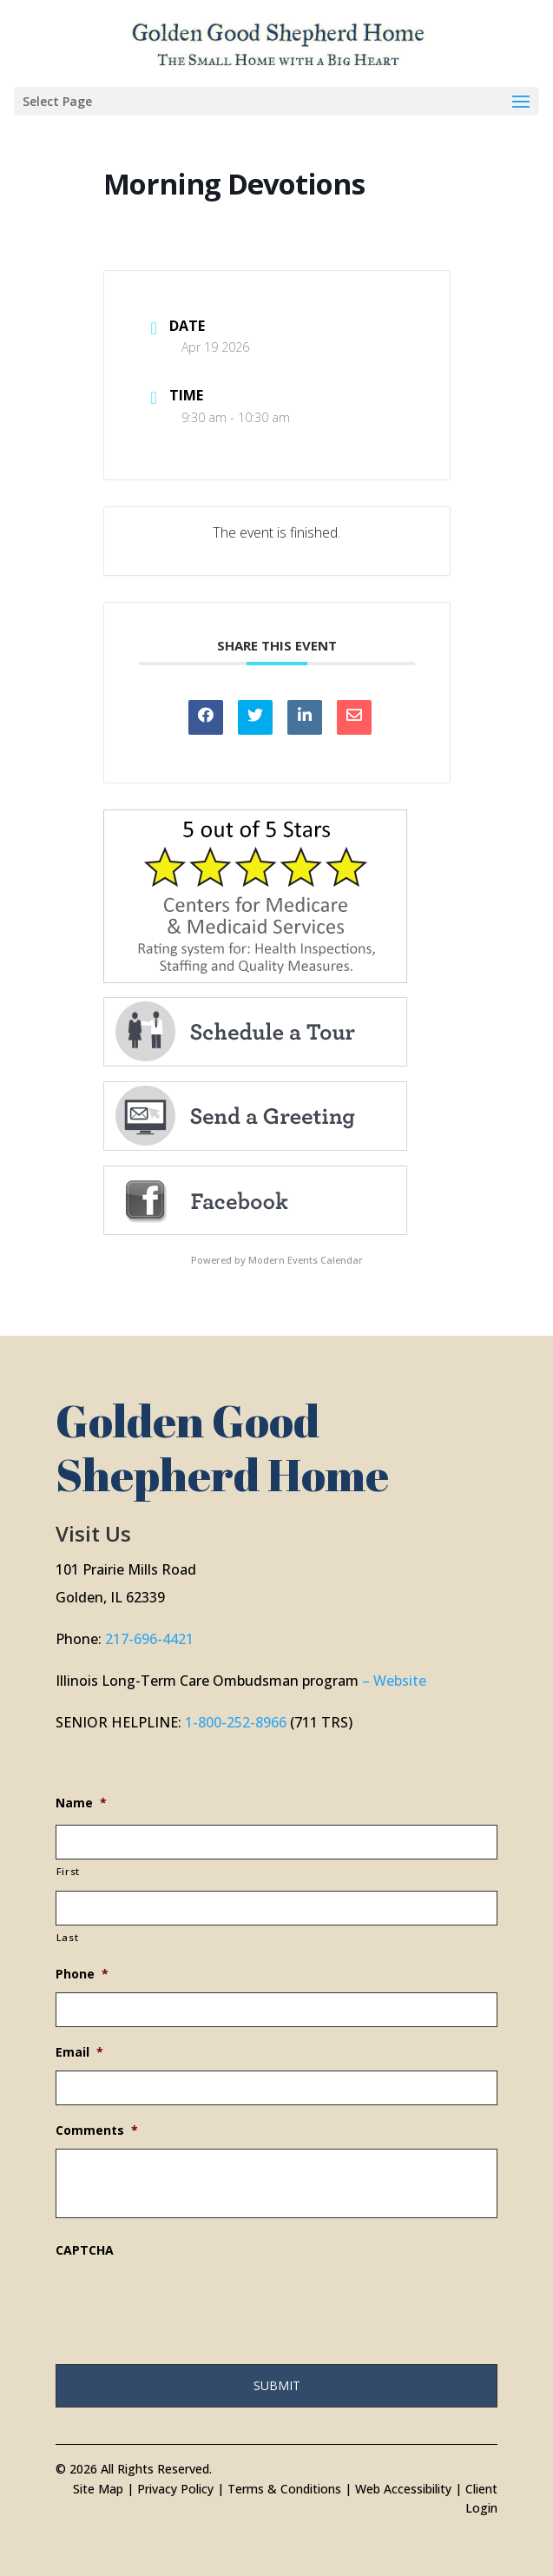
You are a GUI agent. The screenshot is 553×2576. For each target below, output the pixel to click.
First (68, 1871)
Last (67, 1937)
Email (79, 2052)
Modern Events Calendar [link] (305, 1259)
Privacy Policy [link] (175, 2488)
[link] (278, 42)
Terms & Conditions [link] (284, 2488)
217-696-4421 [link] (149, 1638)
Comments (97, 2130)
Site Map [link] (98, 2488)
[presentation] (187, 2302)
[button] (276, 101)
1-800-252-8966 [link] (235, 1722)
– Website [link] (394, 1680)
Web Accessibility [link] (403, 2488)
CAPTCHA (85, 2250)
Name (81, 1803)
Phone (82, 1974)
